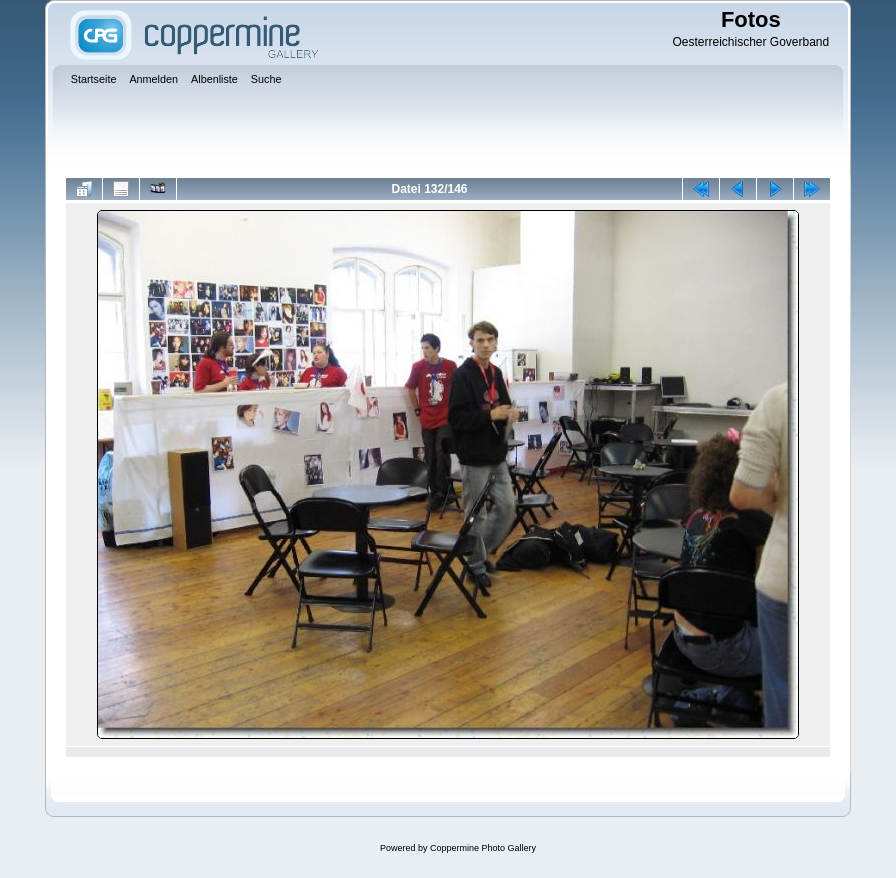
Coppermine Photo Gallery (483, 848)
